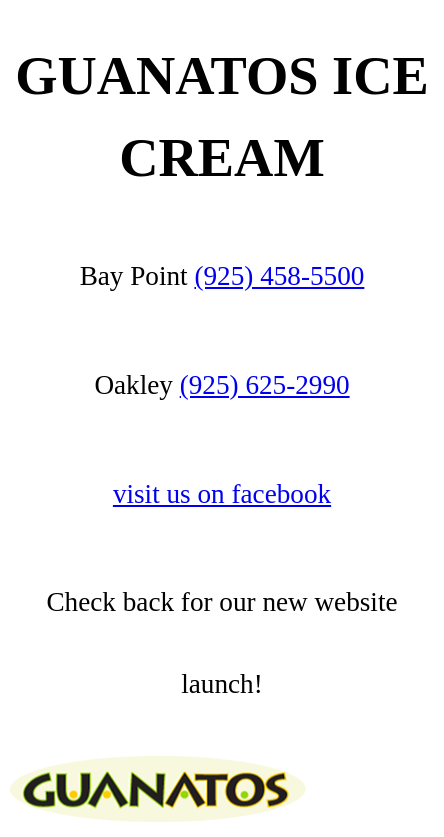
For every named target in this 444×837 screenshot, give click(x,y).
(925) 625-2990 (265, 385)
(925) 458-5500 (279, 276)
